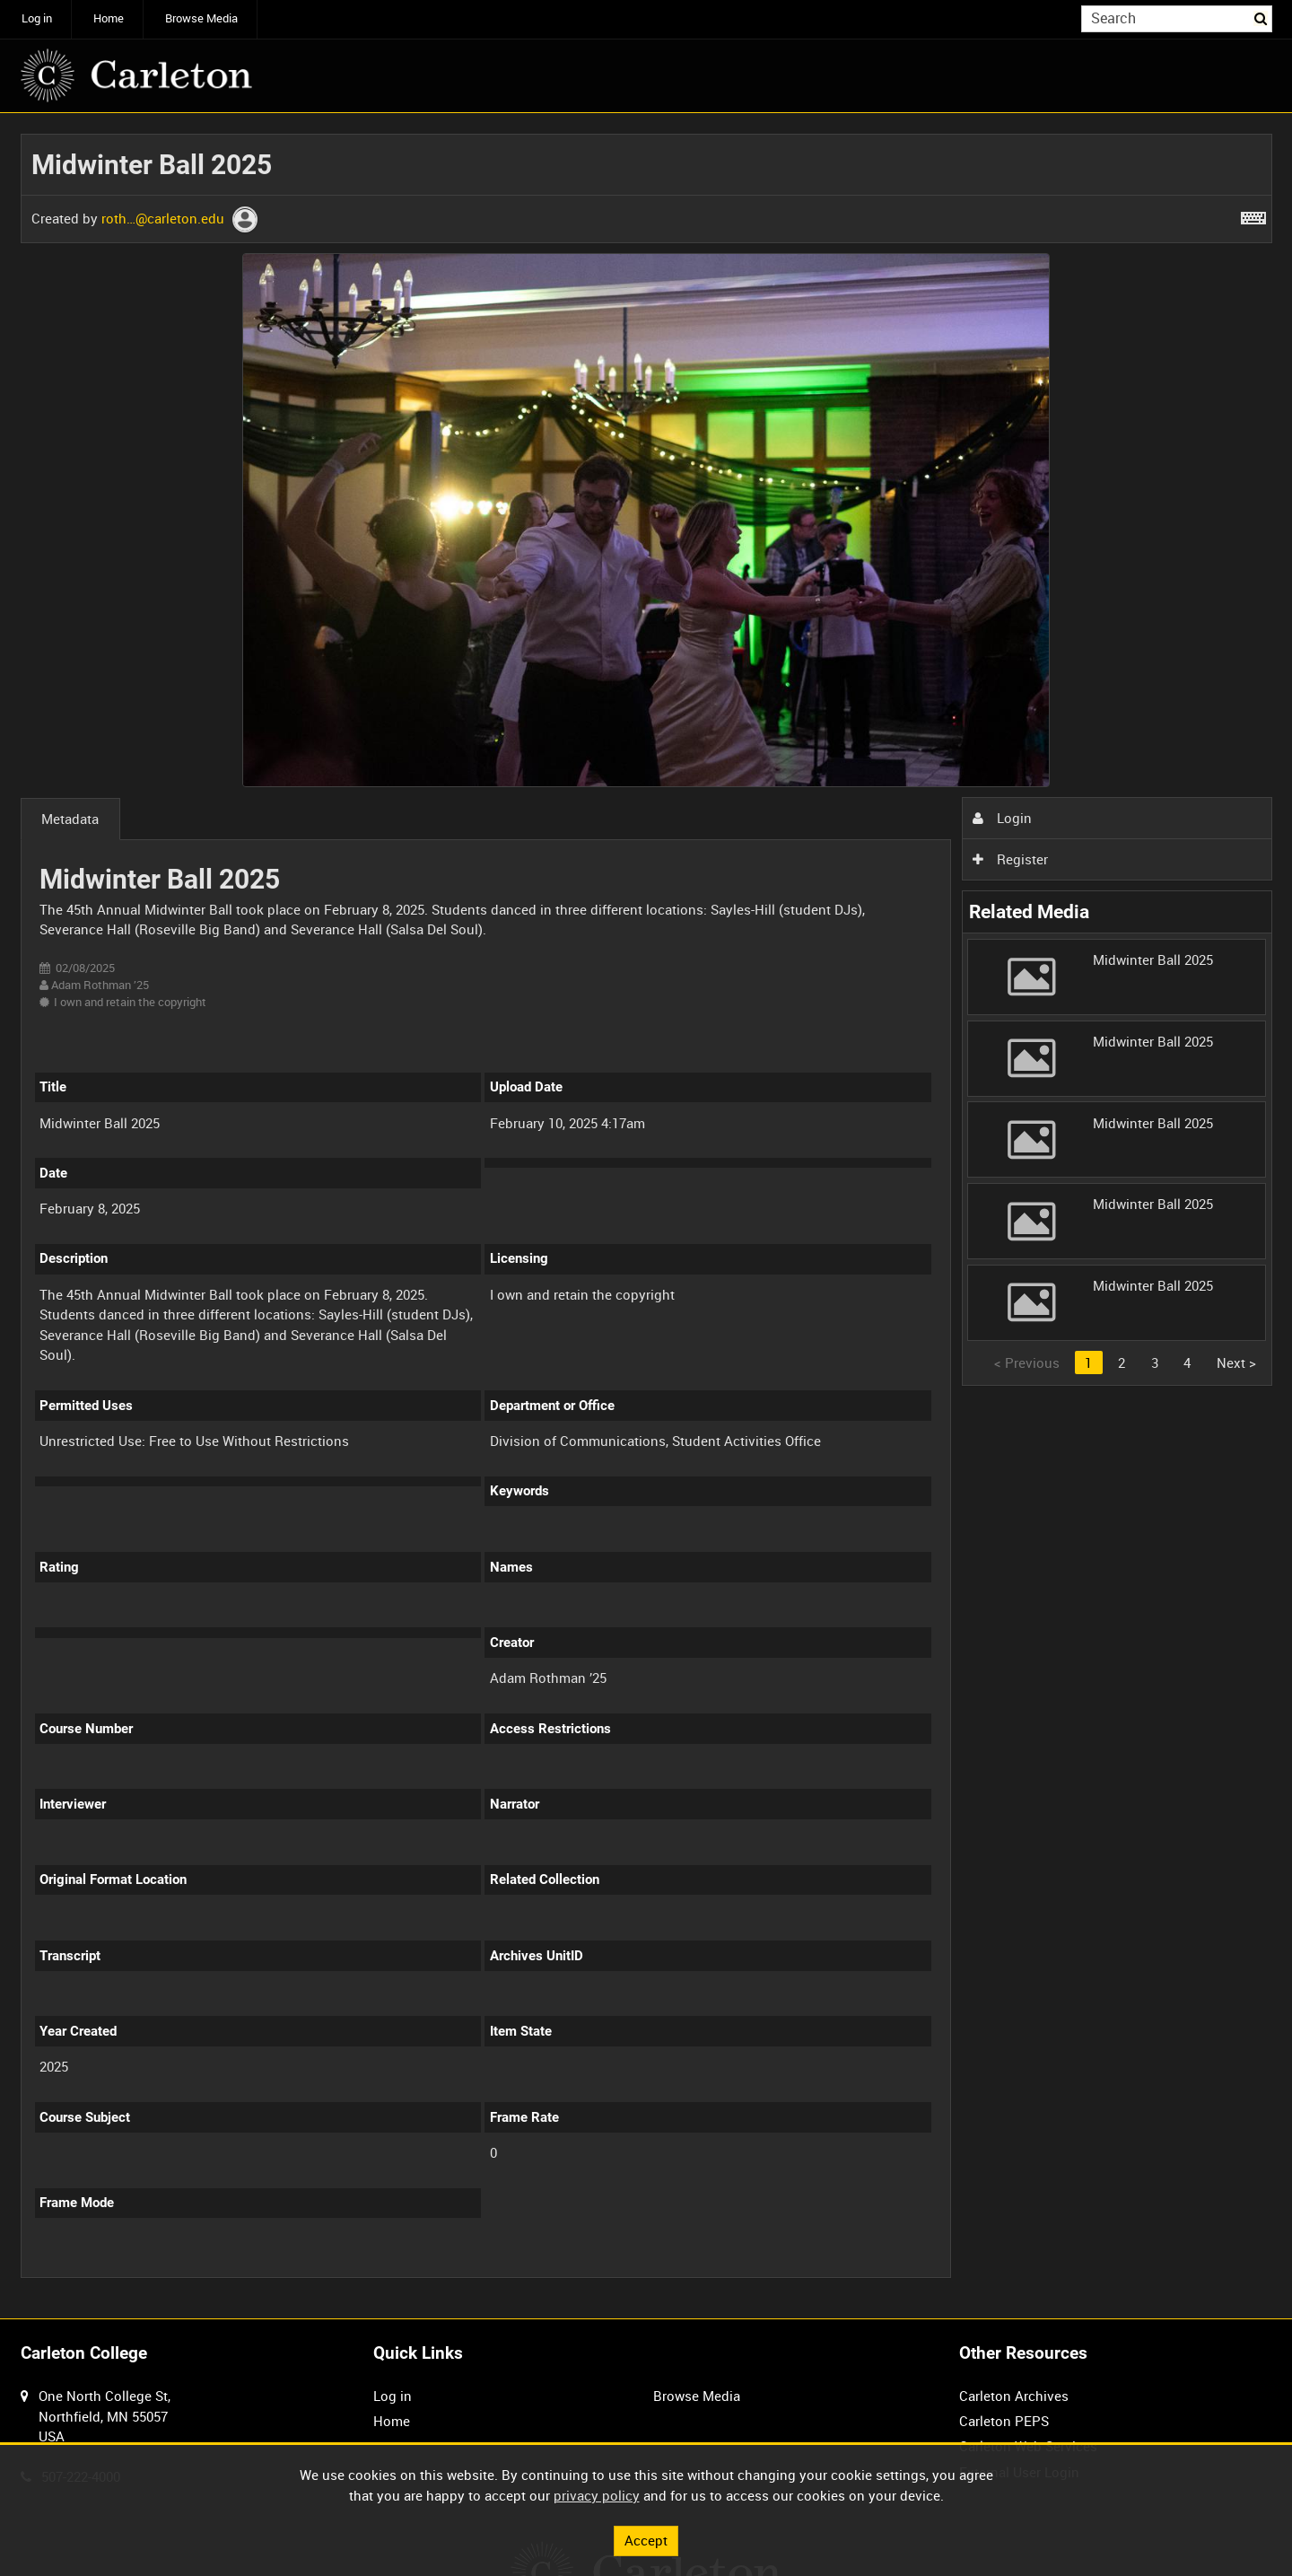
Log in (37, 18)
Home (108, 18)
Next (1236, 1362)
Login (1002, 818)
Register (1010, 859)
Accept (646, 2540)
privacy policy (597, 2495)
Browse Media (201, 18)
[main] (646, 1216)
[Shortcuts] (1253, 214)
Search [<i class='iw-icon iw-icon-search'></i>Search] (1261, 17)
